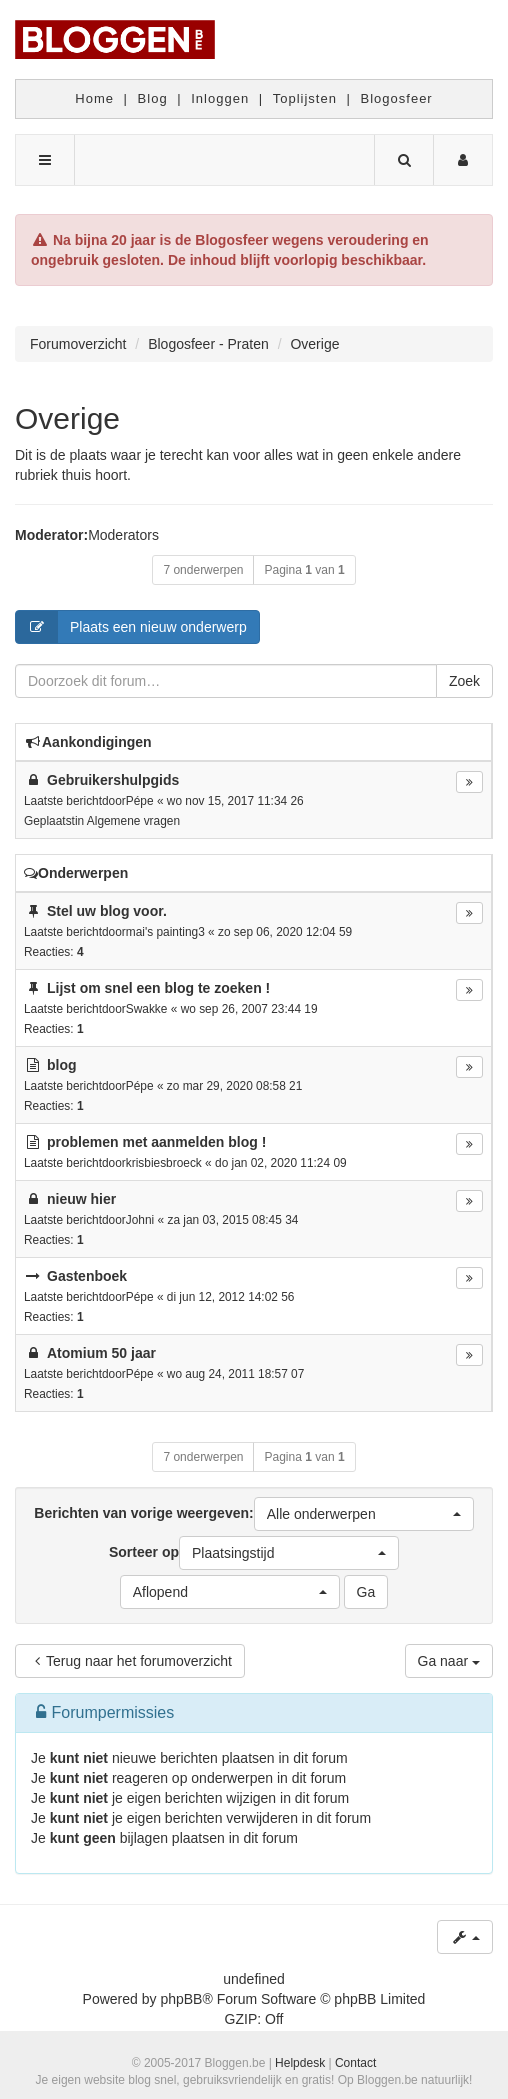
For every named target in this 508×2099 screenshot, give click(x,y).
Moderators (123, 535)
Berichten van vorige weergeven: (253, 1514)
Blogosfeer (397, 98)
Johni (140, 1220)
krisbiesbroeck (164, 1163)
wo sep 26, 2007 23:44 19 (249, 1009)
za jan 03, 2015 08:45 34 (232, 1220)
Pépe (140, 801)
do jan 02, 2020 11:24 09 (281, 1163)
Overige (67, 418)
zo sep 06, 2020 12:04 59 (285, 932)
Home (94, 98)
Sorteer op (254, 1553)
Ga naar (449, 1661)
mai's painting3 (165, 932)
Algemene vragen (133, 821)
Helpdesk (300, 2063)
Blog (153, 98)
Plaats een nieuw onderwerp (131, 627)
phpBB (181, 1999)
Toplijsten (305, 98)
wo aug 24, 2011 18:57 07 (236, 1374)
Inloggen (220, 98)
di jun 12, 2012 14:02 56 (231, 1297)
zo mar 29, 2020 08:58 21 (235, 1086)
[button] (364, 1514)
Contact (355, 2063)
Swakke (147, 1009)
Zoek (464, 681)
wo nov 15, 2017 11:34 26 (235, 801)
